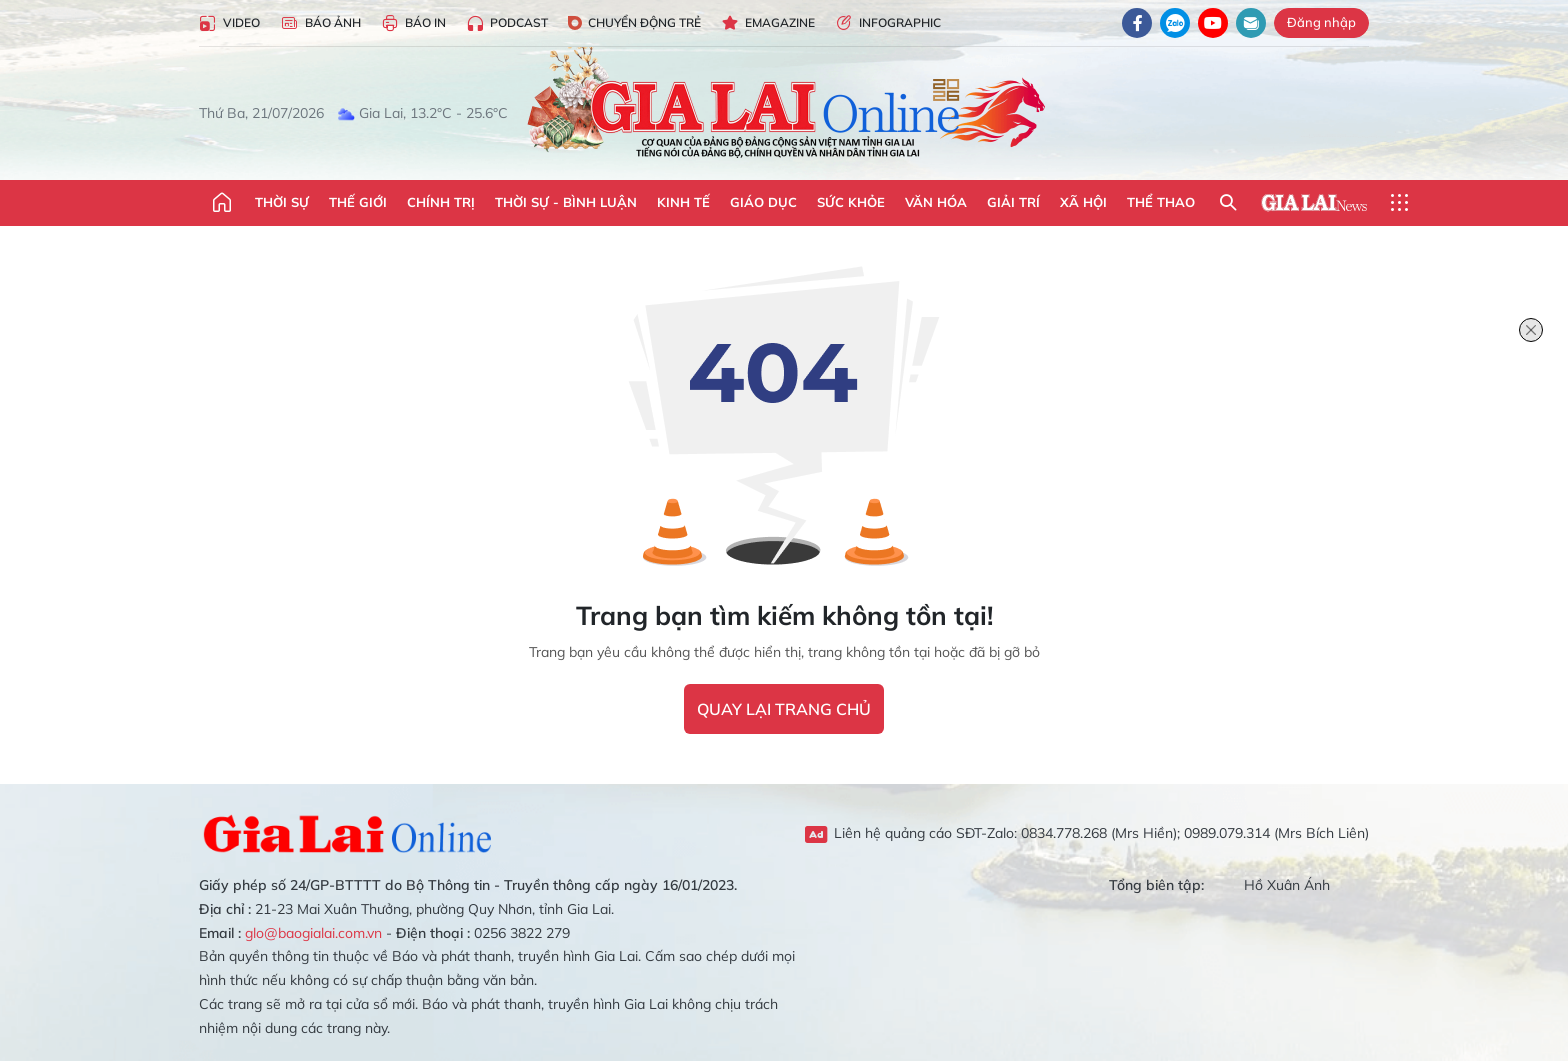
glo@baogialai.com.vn (313, 933)
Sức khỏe (851, 202)
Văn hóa (936, 202)
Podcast (507, 23)
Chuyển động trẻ (634, 22)
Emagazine (768, 23)
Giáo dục (763, 202)
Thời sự (282, 202)
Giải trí (1013, 202)
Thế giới (358, 202)
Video (229, 23)
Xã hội (1083, 202)
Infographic (888, 23)
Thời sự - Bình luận (566, 202)
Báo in (413, 23)
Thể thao (1161, 202)
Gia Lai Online (349, 834)
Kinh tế (683, 202)
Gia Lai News (1314, 203)
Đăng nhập (1321, 22)
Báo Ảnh (320, 23)
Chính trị (441, 202)
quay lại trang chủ (784, 709)
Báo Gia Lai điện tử (784, 105)
